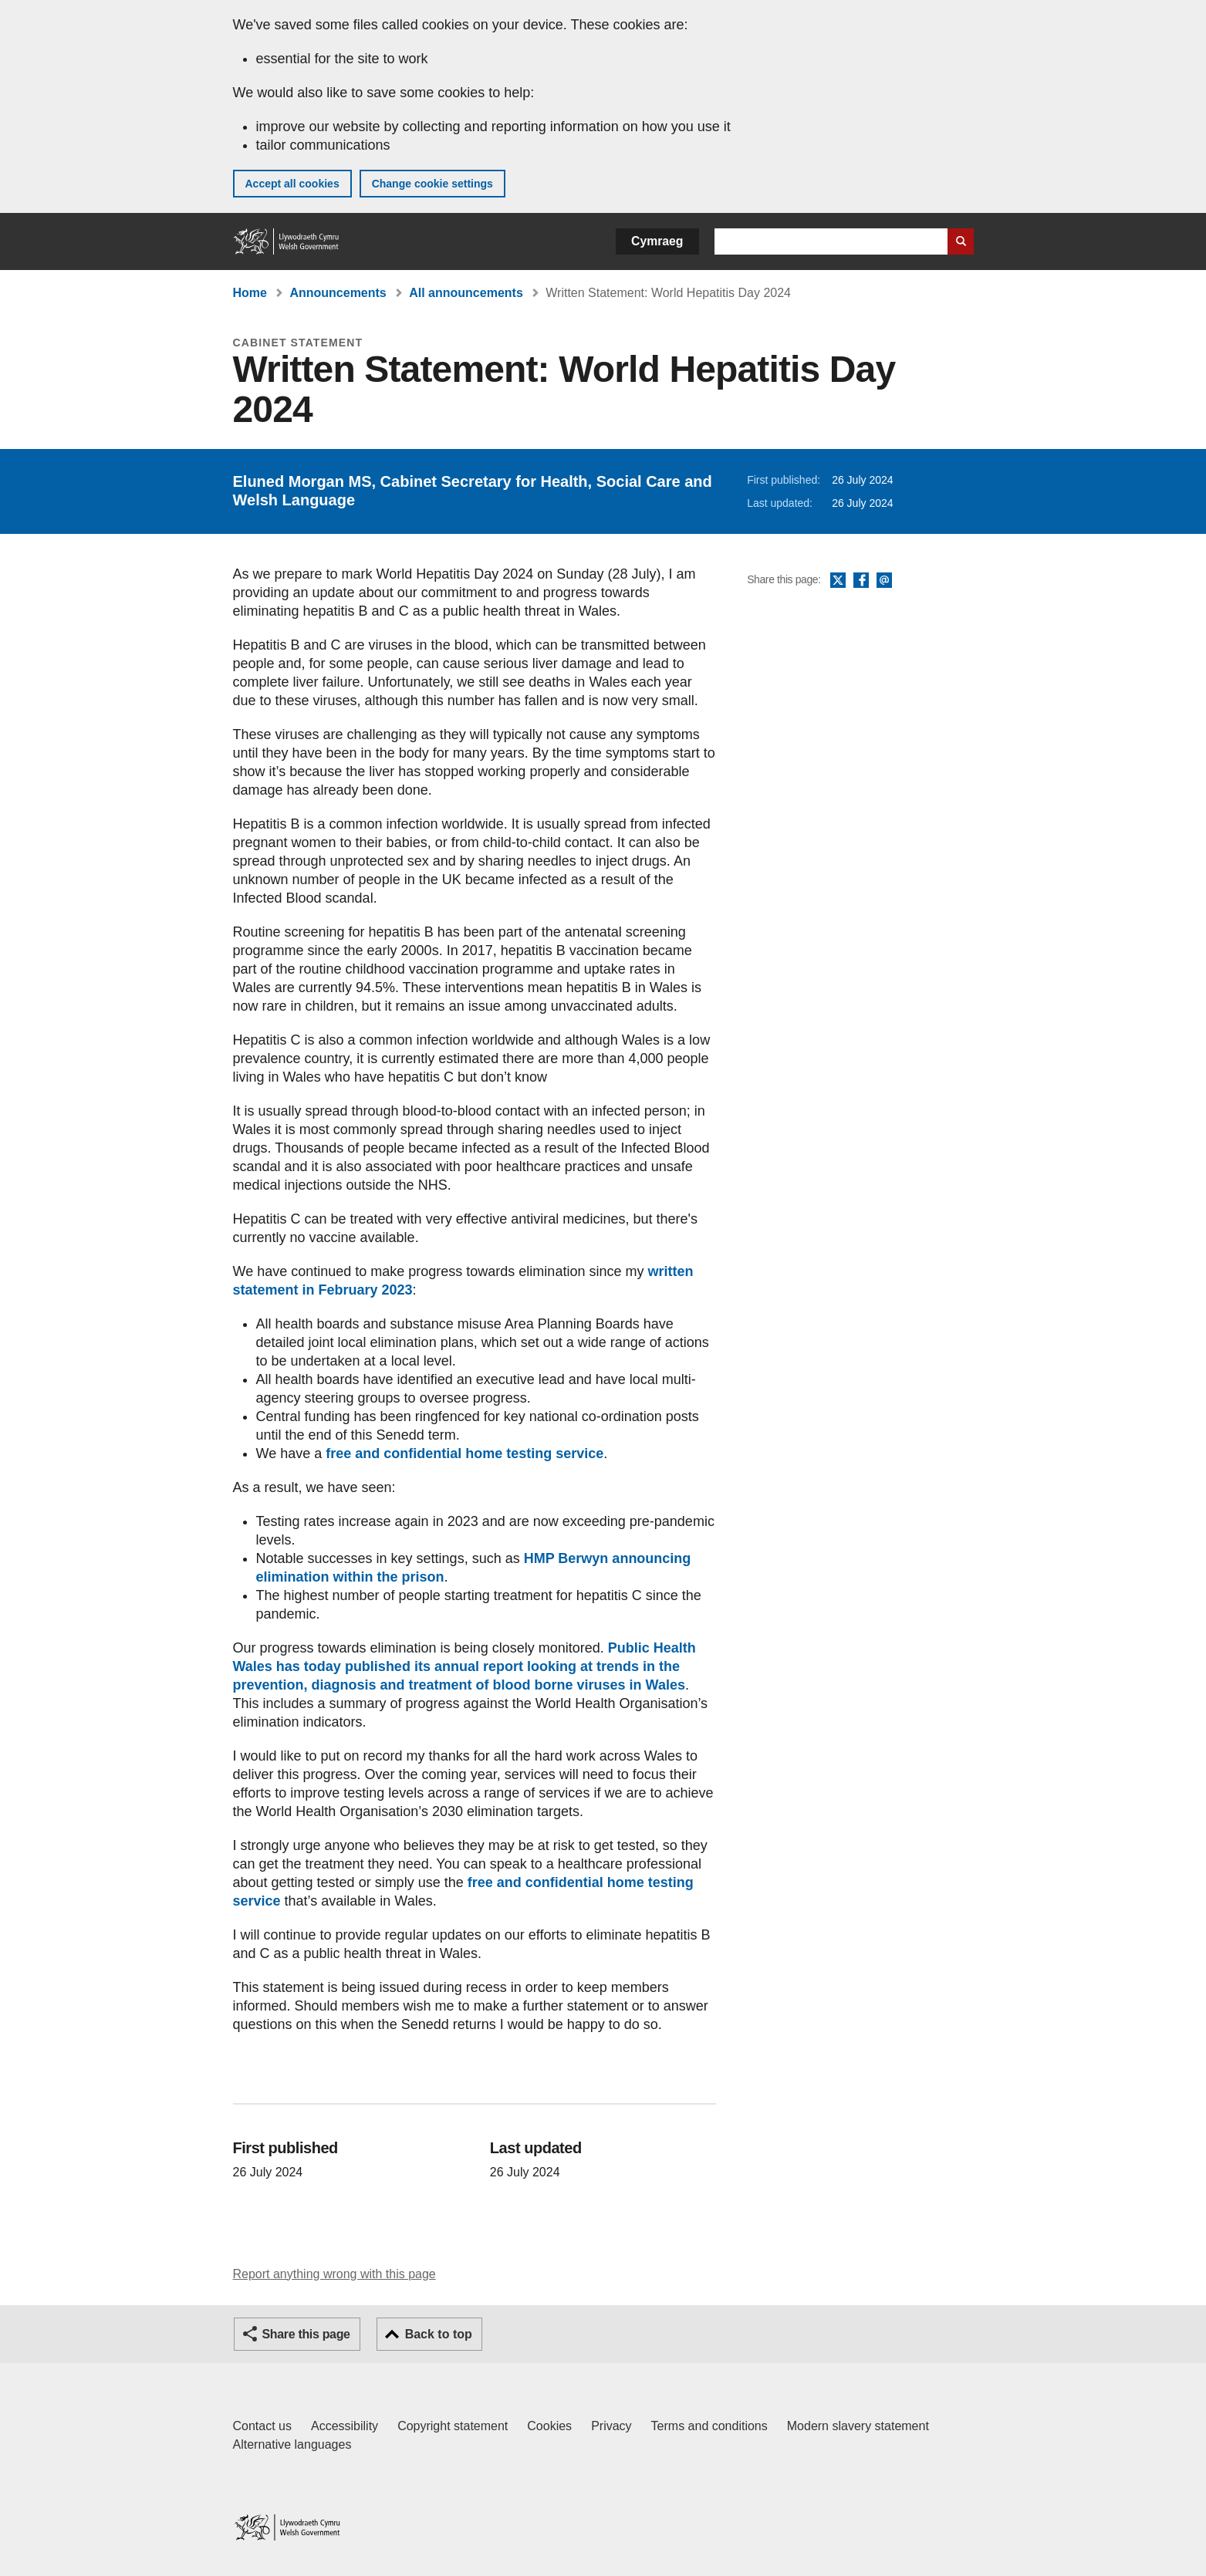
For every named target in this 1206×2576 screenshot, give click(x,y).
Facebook (861, 580)
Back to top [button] (438, 2334)
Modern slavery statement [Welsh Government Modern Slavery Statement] (858, 2426)
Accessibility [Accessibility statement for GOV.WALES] (344, 2426)
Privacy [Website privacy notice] (611, 2426)
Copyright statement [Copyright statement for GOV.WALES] (452, 2426)
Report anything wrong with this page (334, 2274)
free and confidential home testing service (464, 1453)
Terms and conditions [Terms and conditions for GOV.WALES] (709, 2426)
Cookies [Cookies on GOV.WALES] (549, 2426)
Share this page (306, 2334)
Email (884, 580)
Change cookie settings (432, 183)
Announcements (337, 292)
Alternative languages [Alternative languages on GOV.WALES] (292, 2444)
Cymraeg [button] (657, 241)
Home (250, 292)
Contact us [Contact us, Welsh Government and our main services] (262, 2426)
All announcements (466, 292)
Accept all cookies (292, 183)
